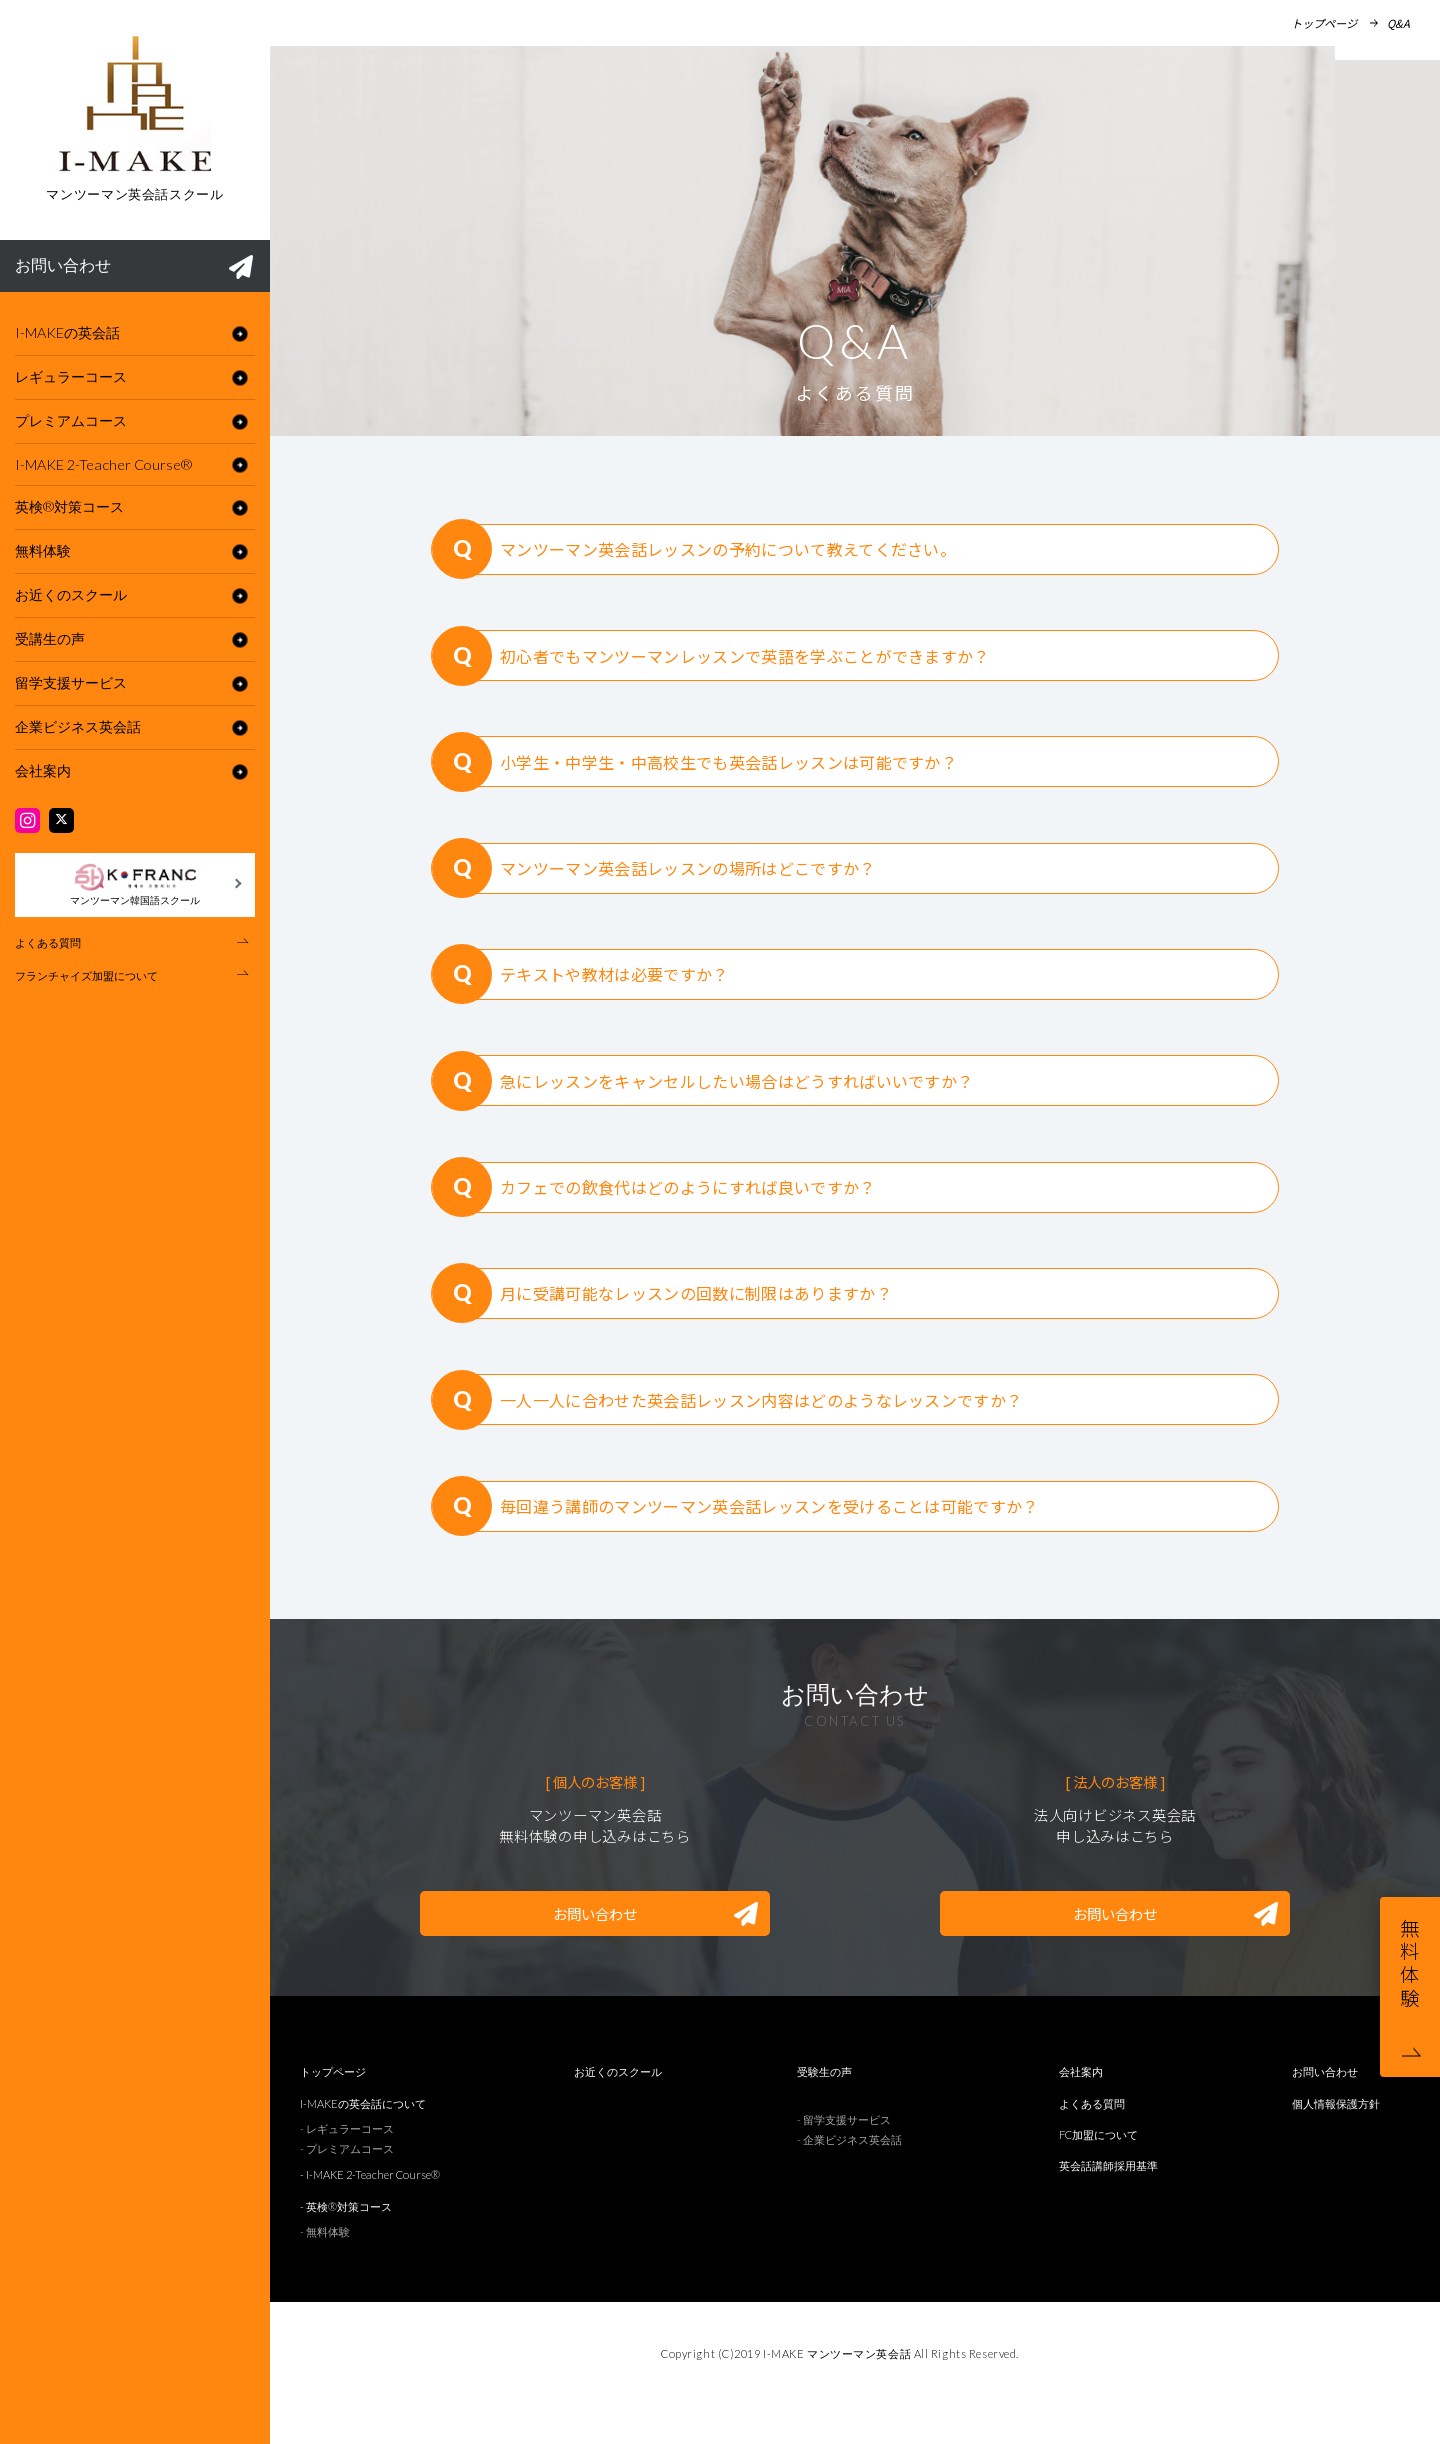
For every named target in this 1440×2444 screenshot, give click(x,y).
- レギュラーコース (347, 2165)
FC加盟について (1098, 2171)
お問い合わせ (134, 266)
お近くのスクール (71, 594)
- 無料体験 (325, 2268)
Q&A (1398, 23)
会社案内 (43, 770)
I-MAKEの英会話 (67, 332)
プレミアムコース (71, 420)
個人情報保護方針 (1336, 2139)
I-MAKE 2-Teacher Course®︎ (103, 464)
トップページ (1324, 23)
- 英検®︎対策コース (346, 2242)
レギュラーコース (71, 376)
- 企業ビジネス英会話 (849, 2176)
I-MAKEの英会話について (363, 2139)
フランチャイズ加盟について (86, 975)
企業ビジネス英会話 (78, 726)
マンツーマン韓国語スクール (135, 884)
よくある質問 (48, 942)
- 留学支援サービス (844, 2155)
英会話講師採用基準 (1108, 2202)
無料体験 (43, 550)
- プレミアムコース (347, 2185)
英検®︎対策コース (69, 506)
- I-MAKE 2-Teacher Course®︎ (370, 2211)
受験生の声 (824, 2108)
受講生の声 (50, 638)
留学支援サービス (71, 682)
